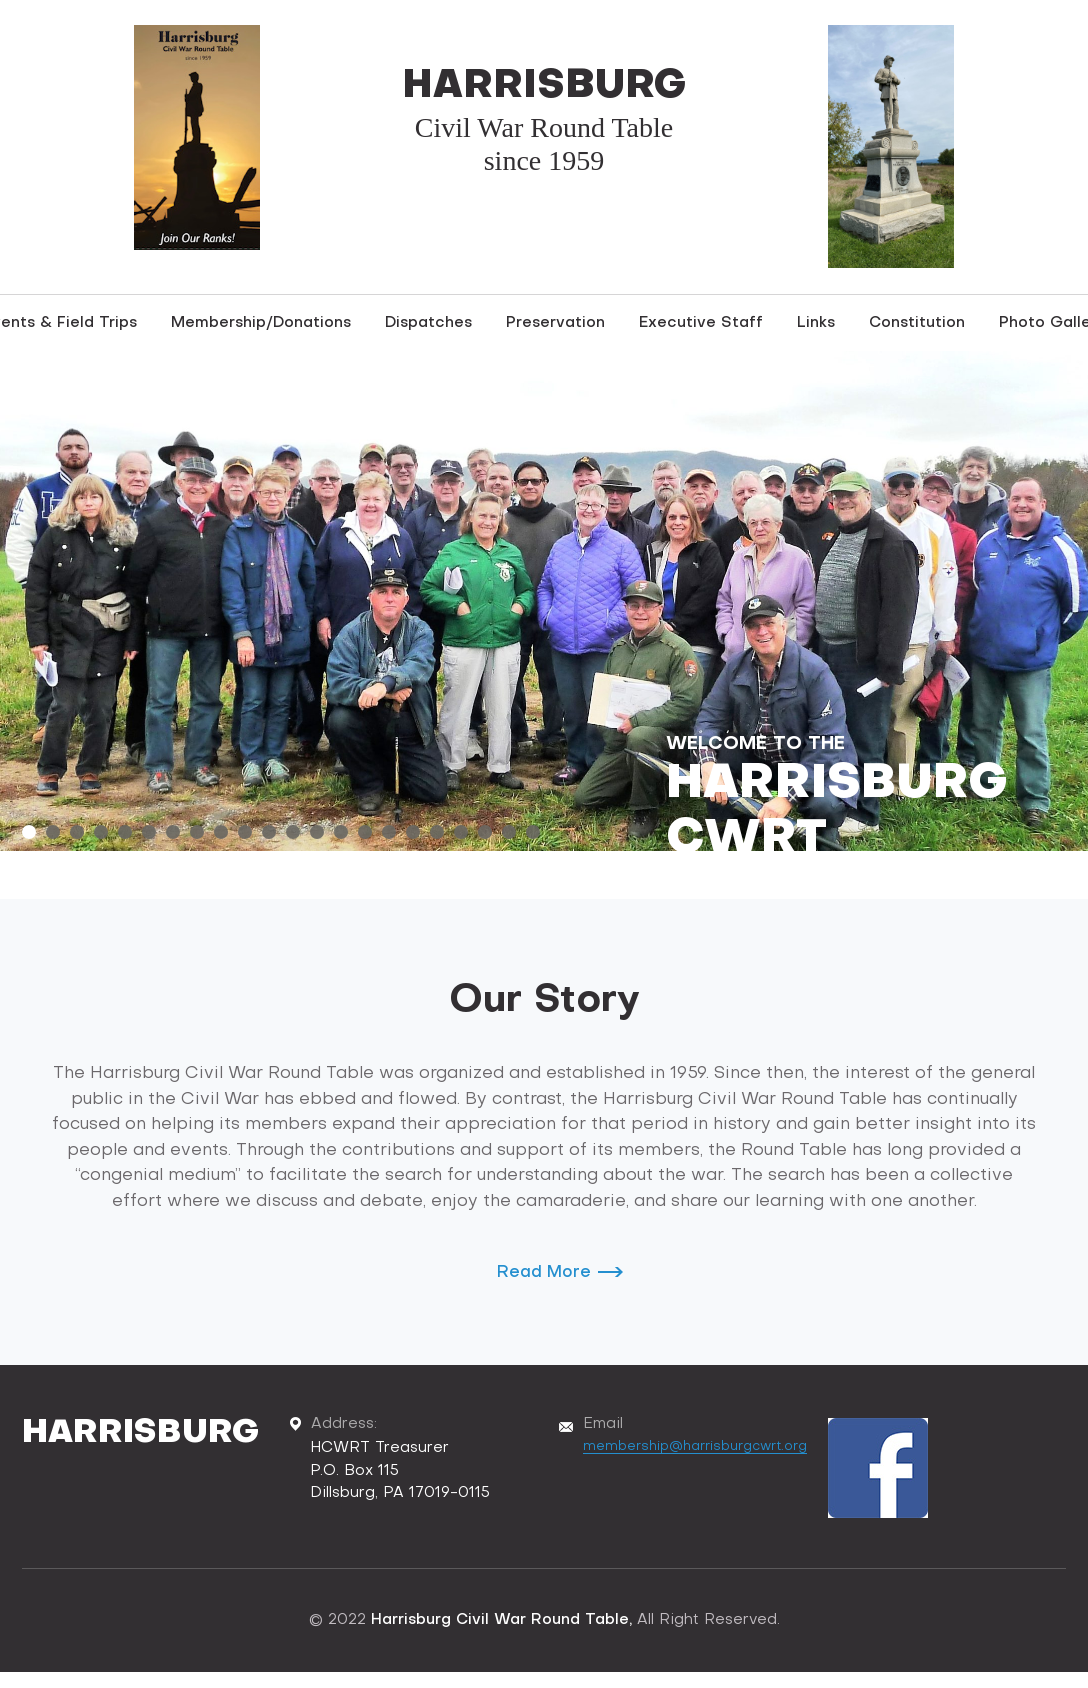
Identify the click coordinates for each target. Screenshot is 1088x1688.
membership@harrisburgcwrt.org (695, 1446)
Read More (544, 1273)
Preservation (555, 323)
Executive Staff (701, 323)
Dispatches (428, 323)
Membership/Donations (261, 323)
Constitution (917, 323)
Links (816, 323)
